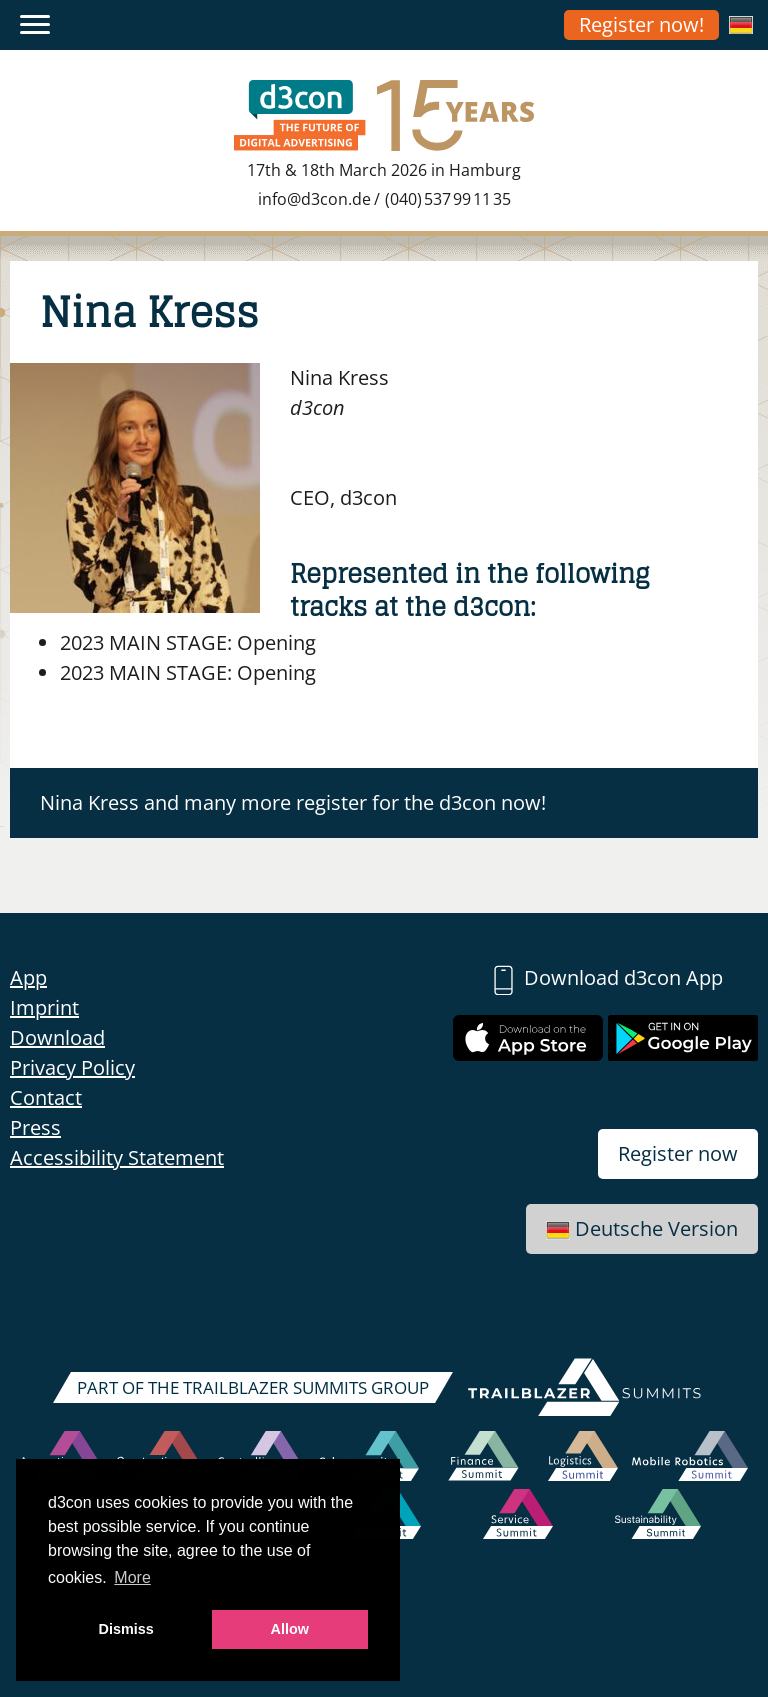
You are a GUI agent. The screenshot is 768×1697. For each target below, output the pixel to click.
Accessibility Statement (117, 1157)
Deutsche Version (642, 1228)
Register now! (641, 24)
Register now (678, 1153)
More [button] (132, 1577)
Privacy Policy (72, 1067)
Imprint (44, 1007)
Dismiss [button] (126, 1629)
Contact (46, 1097)
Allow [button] (290, 1629)
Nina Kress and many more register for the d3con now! (293, 802)
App (28, 977)
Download (57, 1037)
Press (35, 1127)
